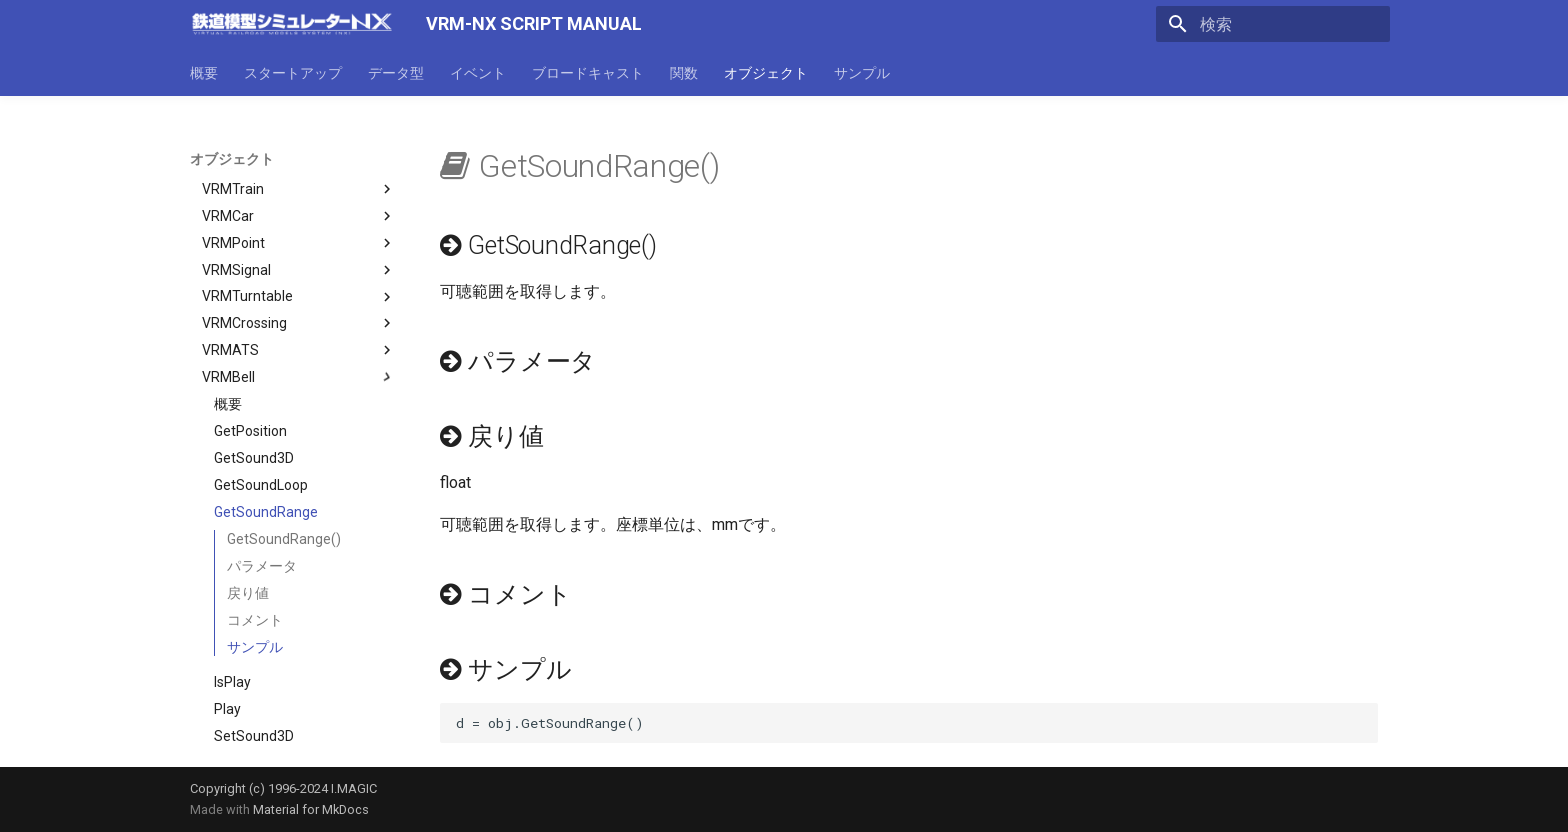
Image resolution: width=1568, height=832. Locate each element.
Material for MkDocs (311, 809)
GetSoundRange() (284, 459)
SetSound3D (254, 656)
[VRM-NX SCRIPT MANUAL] (292, 24)
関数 (684, 73)
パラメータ (262, 486)
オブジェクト (766, 73)
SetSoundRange (266, 710)
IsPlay (232, 602)
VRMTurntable (299, 217)
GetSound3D (254, 378)
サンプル (862, 73)
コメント (255, 540)
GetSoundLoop (261, 405)
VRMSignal (299, 190)
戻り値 (248, 513)
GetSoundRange (266, 432)
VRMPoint (299, 163)
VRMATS (299, 270)
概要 (204, 73)
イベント (478, 73)
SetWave (242, 737)
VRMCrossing (299, 243)
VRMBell (299, 297)
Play (227, 629)
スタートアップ (293, 73)
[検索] (1273, 24)
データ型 (396, 73)
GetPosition (250, 351)
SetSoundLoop (261, 683)
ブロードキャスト (588, 73)
